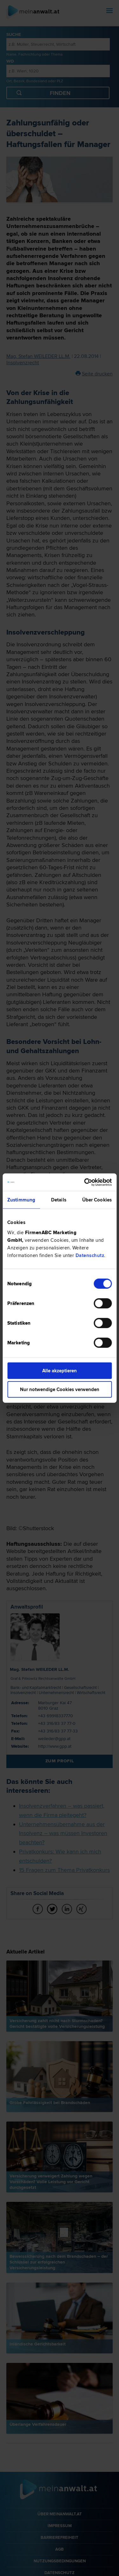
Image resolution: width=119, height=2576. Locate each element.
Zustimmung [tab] (21, 1200)
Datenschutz (90, 1255)
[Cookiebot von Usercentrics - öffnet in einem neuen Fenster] (85, 1182)
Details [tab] (58, 1200)
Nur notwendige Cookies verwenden (59, 1389)
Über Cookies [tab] (97, 1200)
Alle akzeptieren (59, 1370)
